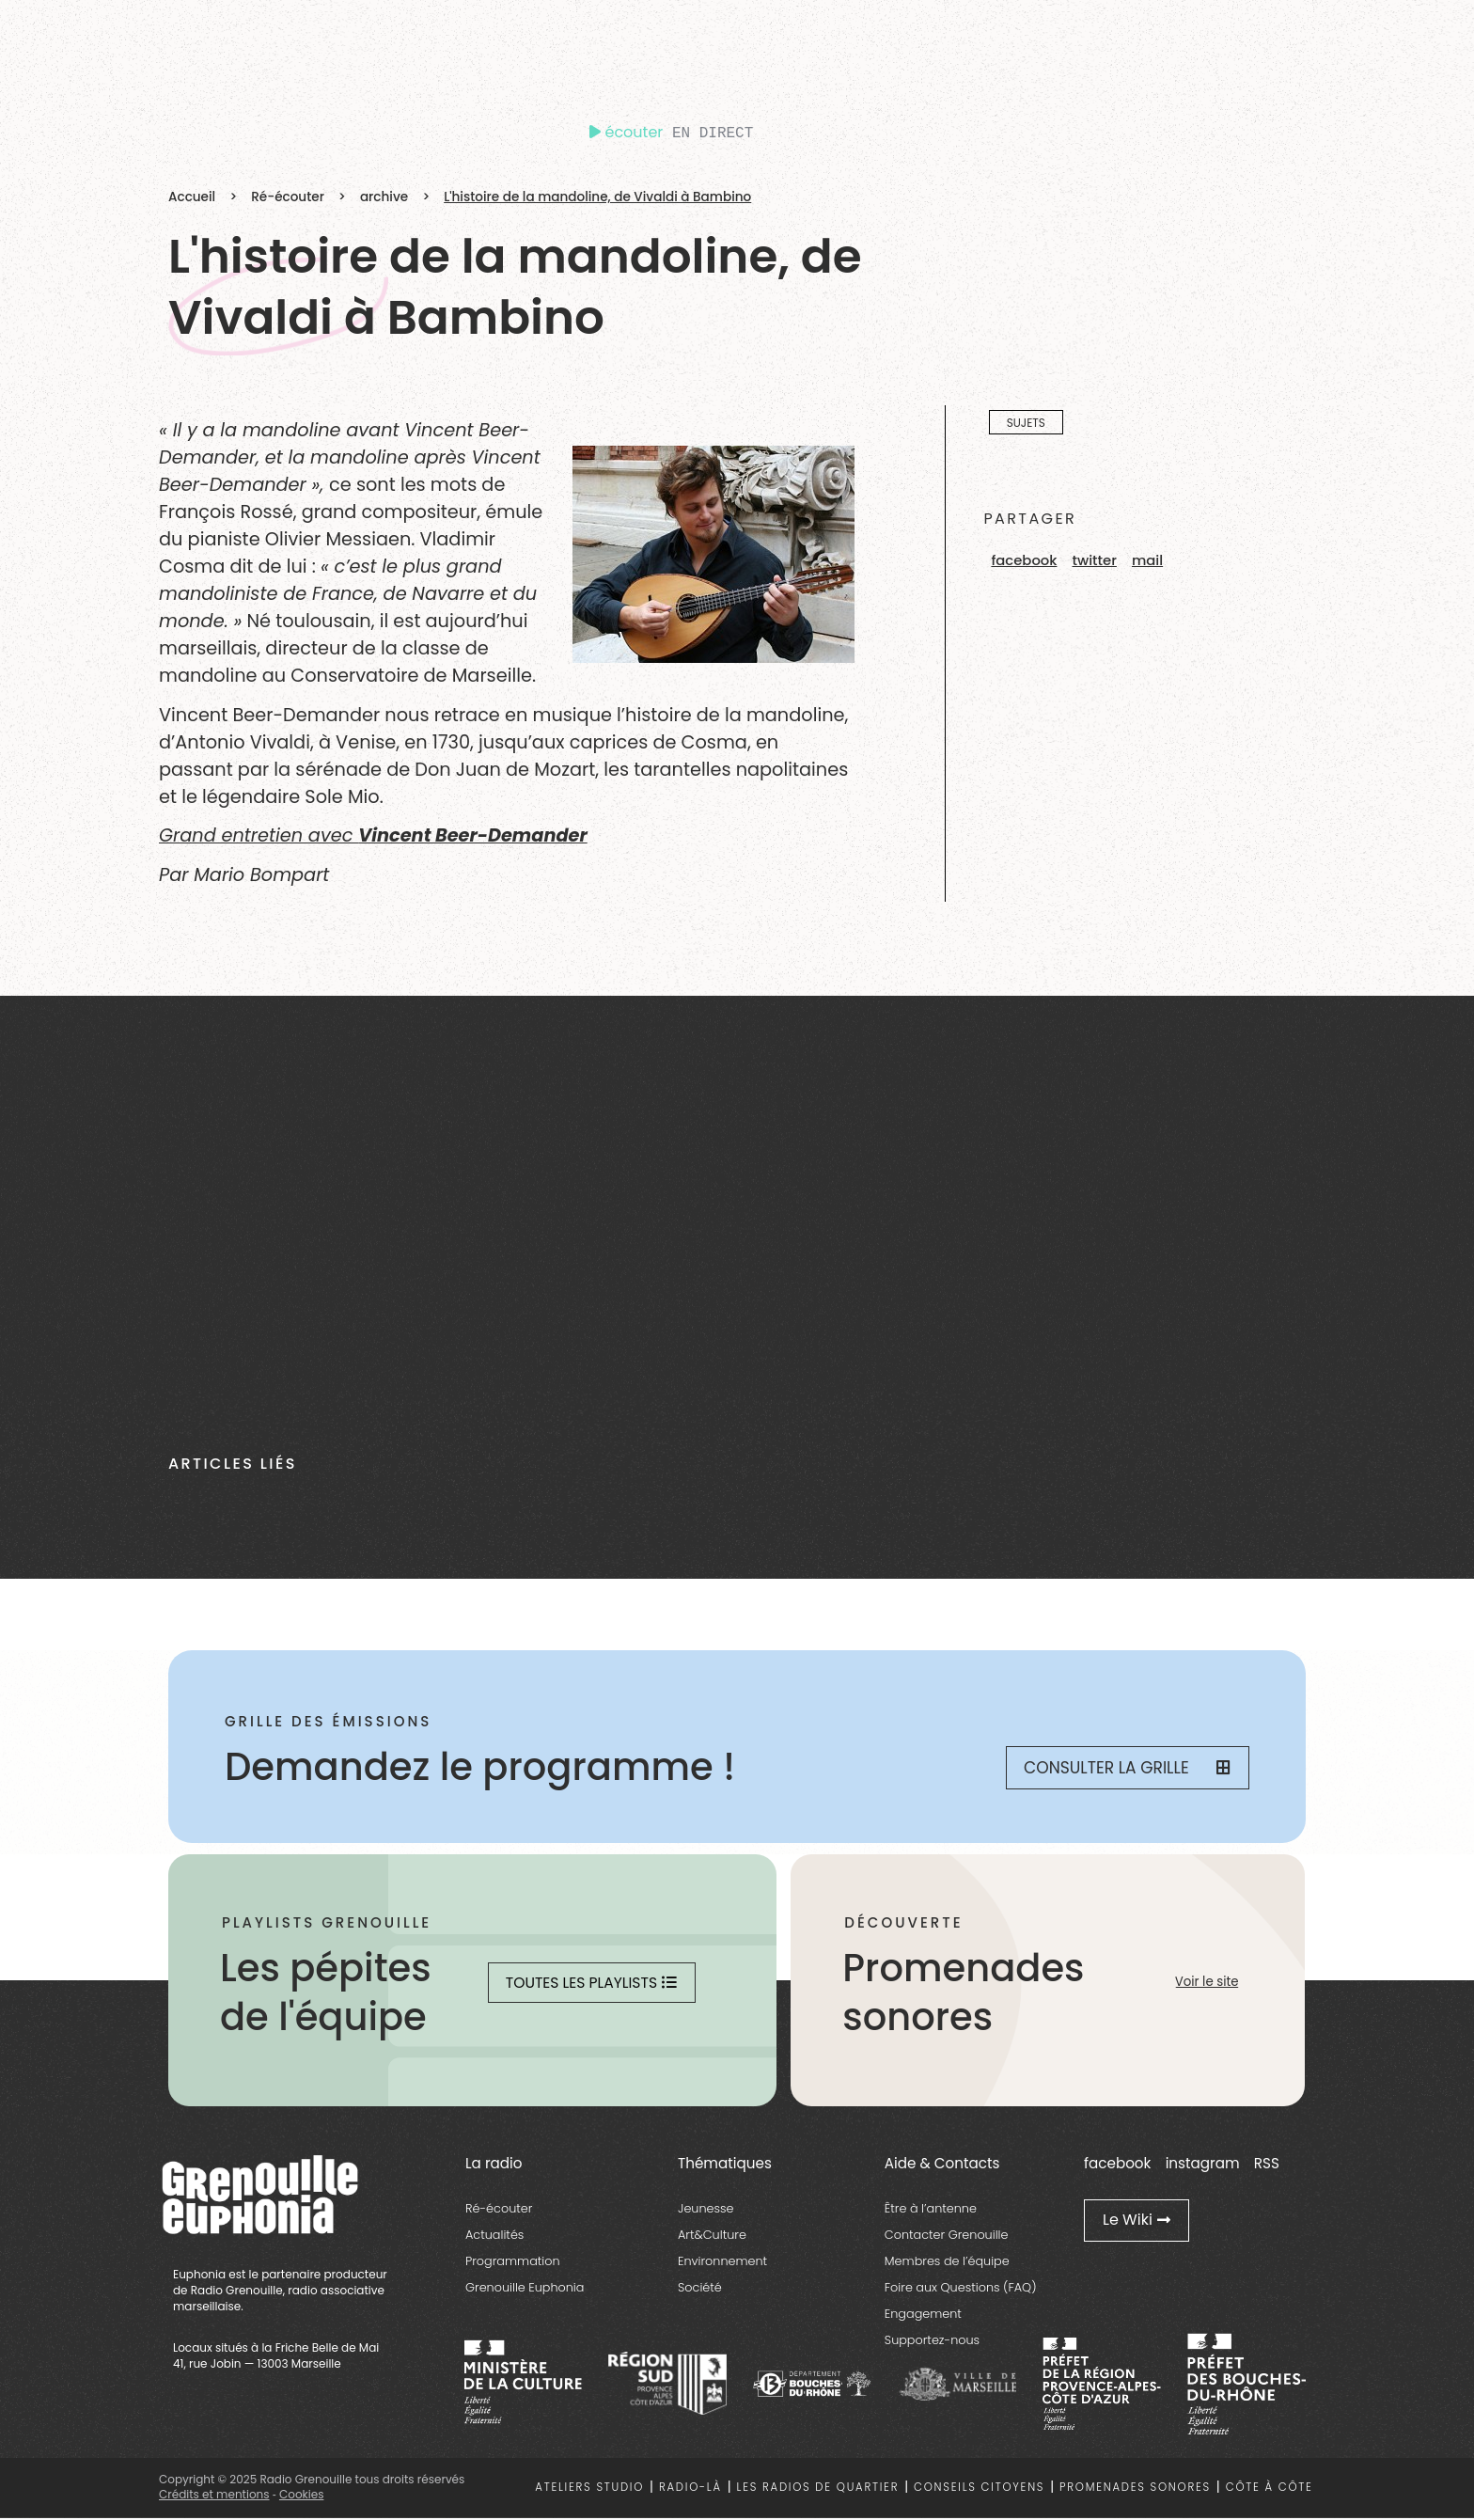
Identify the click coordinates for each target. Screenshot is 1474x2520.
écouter (626, 132)
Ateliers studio (589, 2488)
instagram (1203, 2164)
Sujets (1026, 422)
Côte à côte (1269, 2488)
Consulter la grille (1122, 1768)
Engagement (923, 2315)
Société (700, 2289)
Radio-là (690, 2488)
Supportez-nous (932, 2342)
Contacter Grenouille (947, 2236)
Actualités (494, 2236)
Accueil (191, 197)
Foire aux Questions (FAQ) (961, 2289)
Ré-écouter (287, 197)
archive (384, 197)
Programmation (512, 2263)
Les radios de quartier (818, 2488)
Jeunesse (706, 2210)
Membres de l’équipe (947, 2263)
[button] (1023, 561)
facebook (1117, 2164)
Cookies (301, 2496)
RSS (1266, 2164)
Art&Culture (712, 2236)
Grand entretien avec (373, 835)
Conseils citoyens (979, 2488)
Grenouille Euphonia (524, 2289)
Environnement (722, 2263)
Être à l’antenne (931, 2210)
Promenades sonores (1135, 2488)
